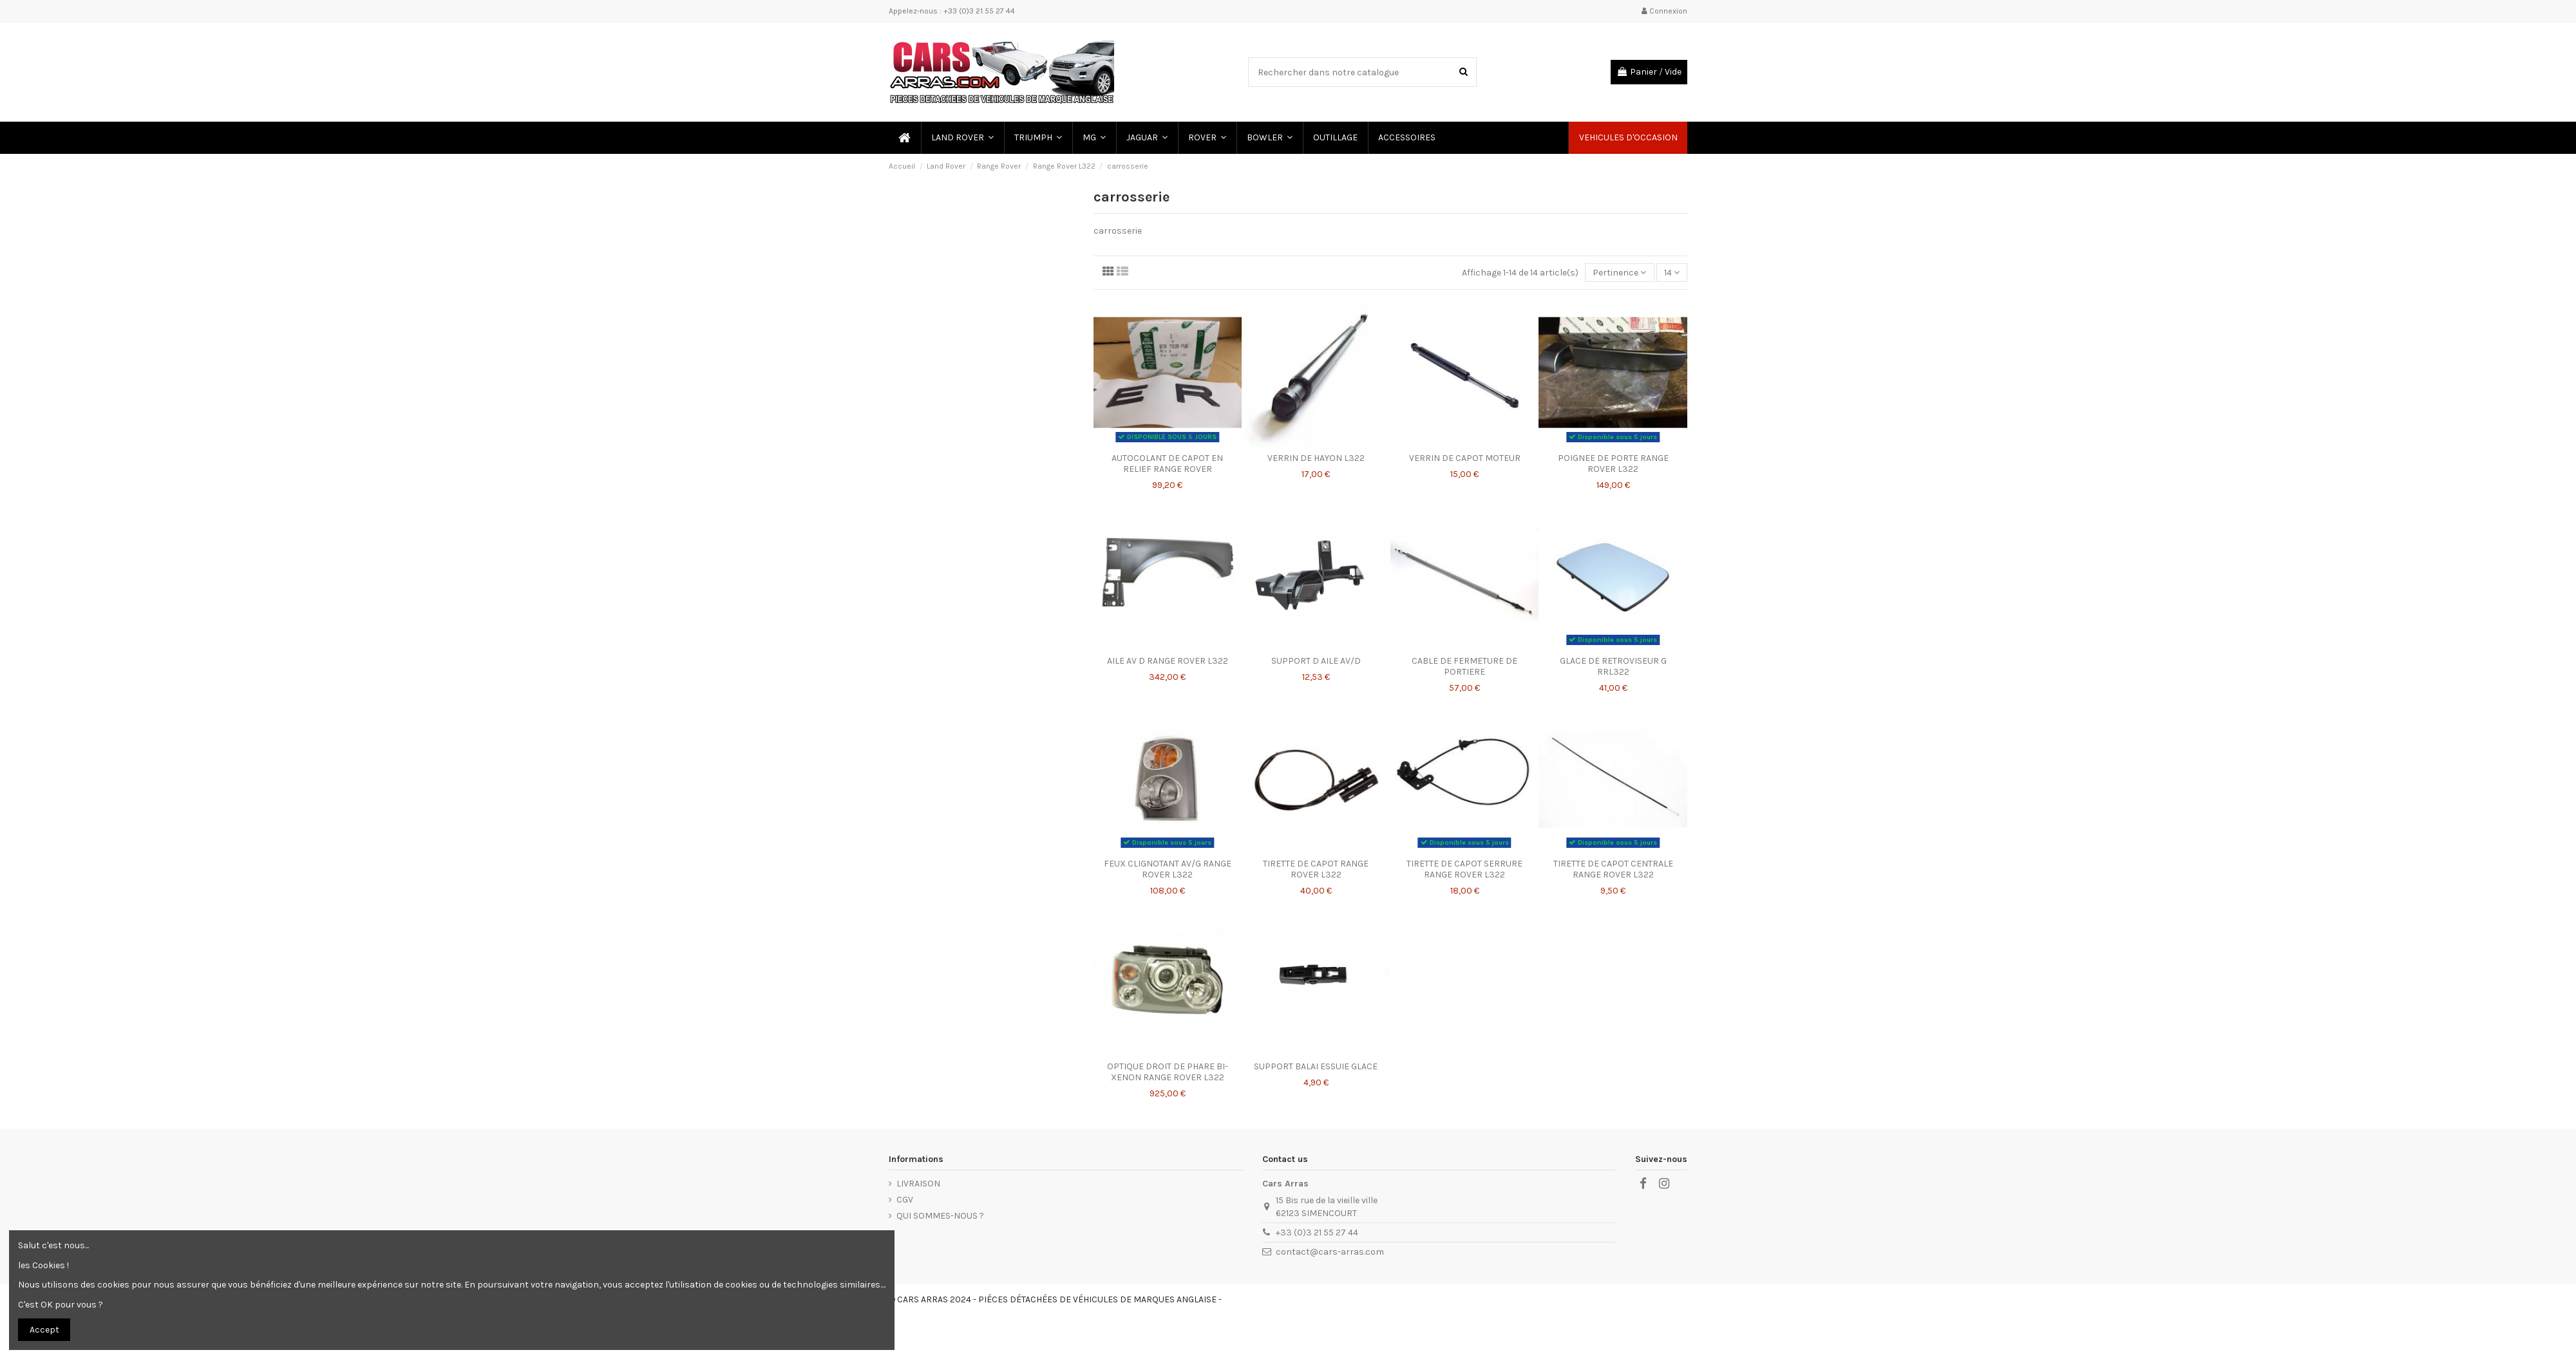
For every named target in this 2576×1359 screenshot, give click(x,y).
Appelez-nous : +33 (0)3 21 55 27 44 (952, 10)
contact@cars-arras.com (1330, 1251)
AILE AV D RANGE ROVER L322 (1167, 660)
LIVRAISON (918, 1183)
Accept (44, 1329)
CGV (904, 1199)
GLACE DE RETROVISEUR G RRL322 (1613, 666)
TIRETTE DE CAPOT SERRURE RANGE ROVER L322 (1464, 869)
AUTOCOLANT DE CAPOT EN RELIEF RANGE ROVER (1167, 463)
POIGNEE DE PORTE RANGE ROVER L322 (1613, 463)
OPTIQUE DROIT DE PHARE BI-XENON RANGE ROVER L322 (1167, 1072)
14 (1672, 272)
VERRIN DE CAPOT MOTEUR (1464, 458)
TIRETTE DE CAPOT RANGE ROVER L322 (1315, 869)
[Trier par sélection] (1619, 272)
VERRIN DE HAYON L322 (1316, 458)
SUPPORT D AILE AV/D (1316, 660)
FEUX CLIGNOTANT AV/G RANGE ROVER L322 (1167, 869)
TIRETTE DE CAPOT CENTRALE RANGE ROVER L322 (1613, 869)
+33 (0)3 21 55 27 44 (1317, 1232)
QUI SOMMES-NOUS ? (940, 1215)
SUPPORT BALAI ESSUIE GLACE (1316, 1066)
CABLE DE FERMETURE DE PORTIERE (1464, 666)
